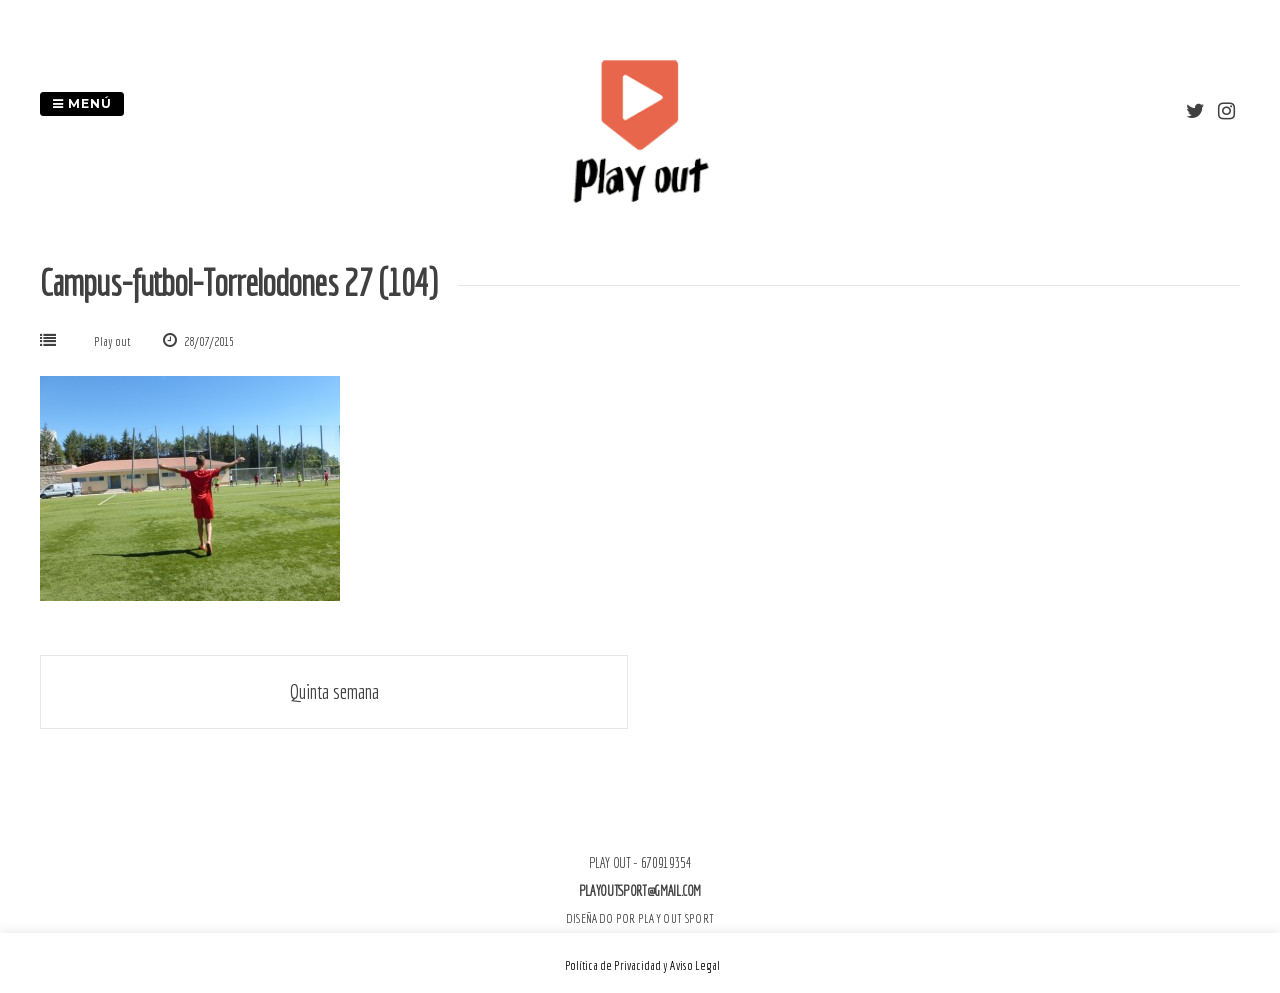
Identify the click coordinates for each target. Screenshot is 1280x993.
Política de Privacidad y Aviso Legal (642, 965)
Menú (82, 103)
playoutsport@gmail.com (640, 891)
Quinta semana (334, 691)
